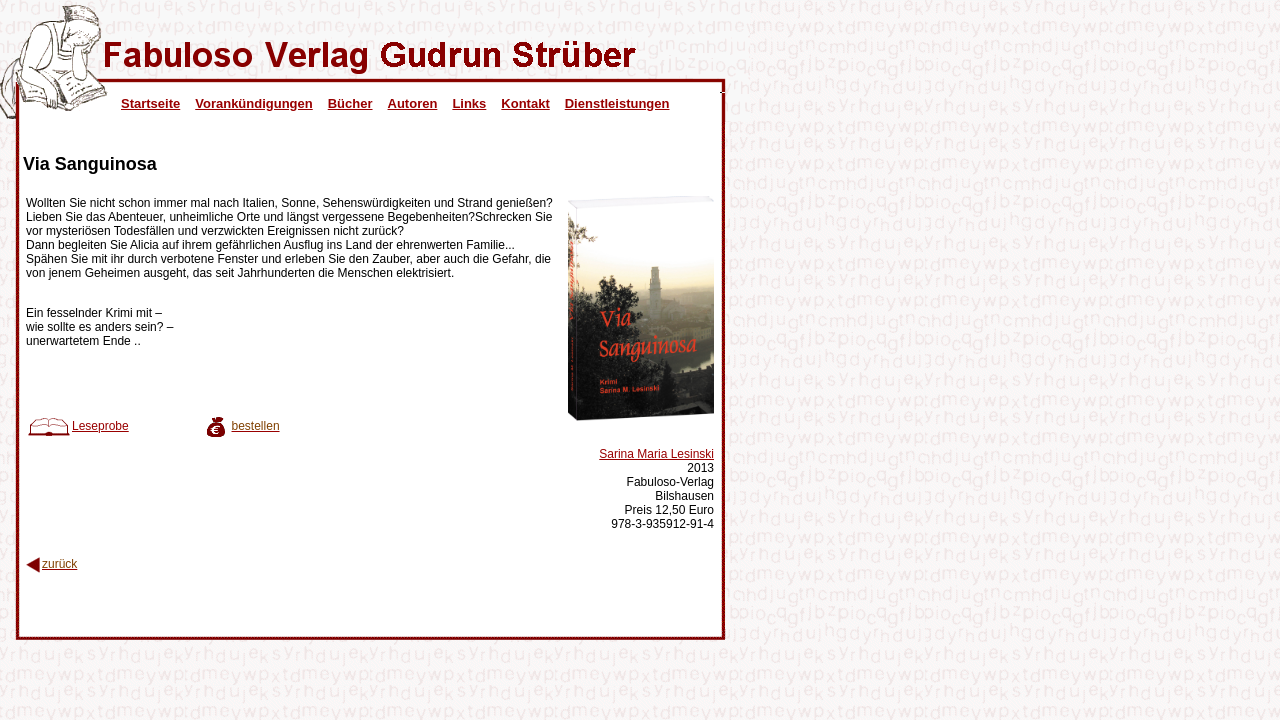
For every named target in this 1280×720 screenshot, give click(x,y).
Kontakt (525, 103)
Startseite (150, 103)
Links (469, 103)
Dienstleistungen (617, 103)
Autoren (413, 103)
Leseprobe (77, 426)
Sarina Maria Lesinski (656, 454)
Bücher (350, 103)
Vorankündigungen (253, 103)
